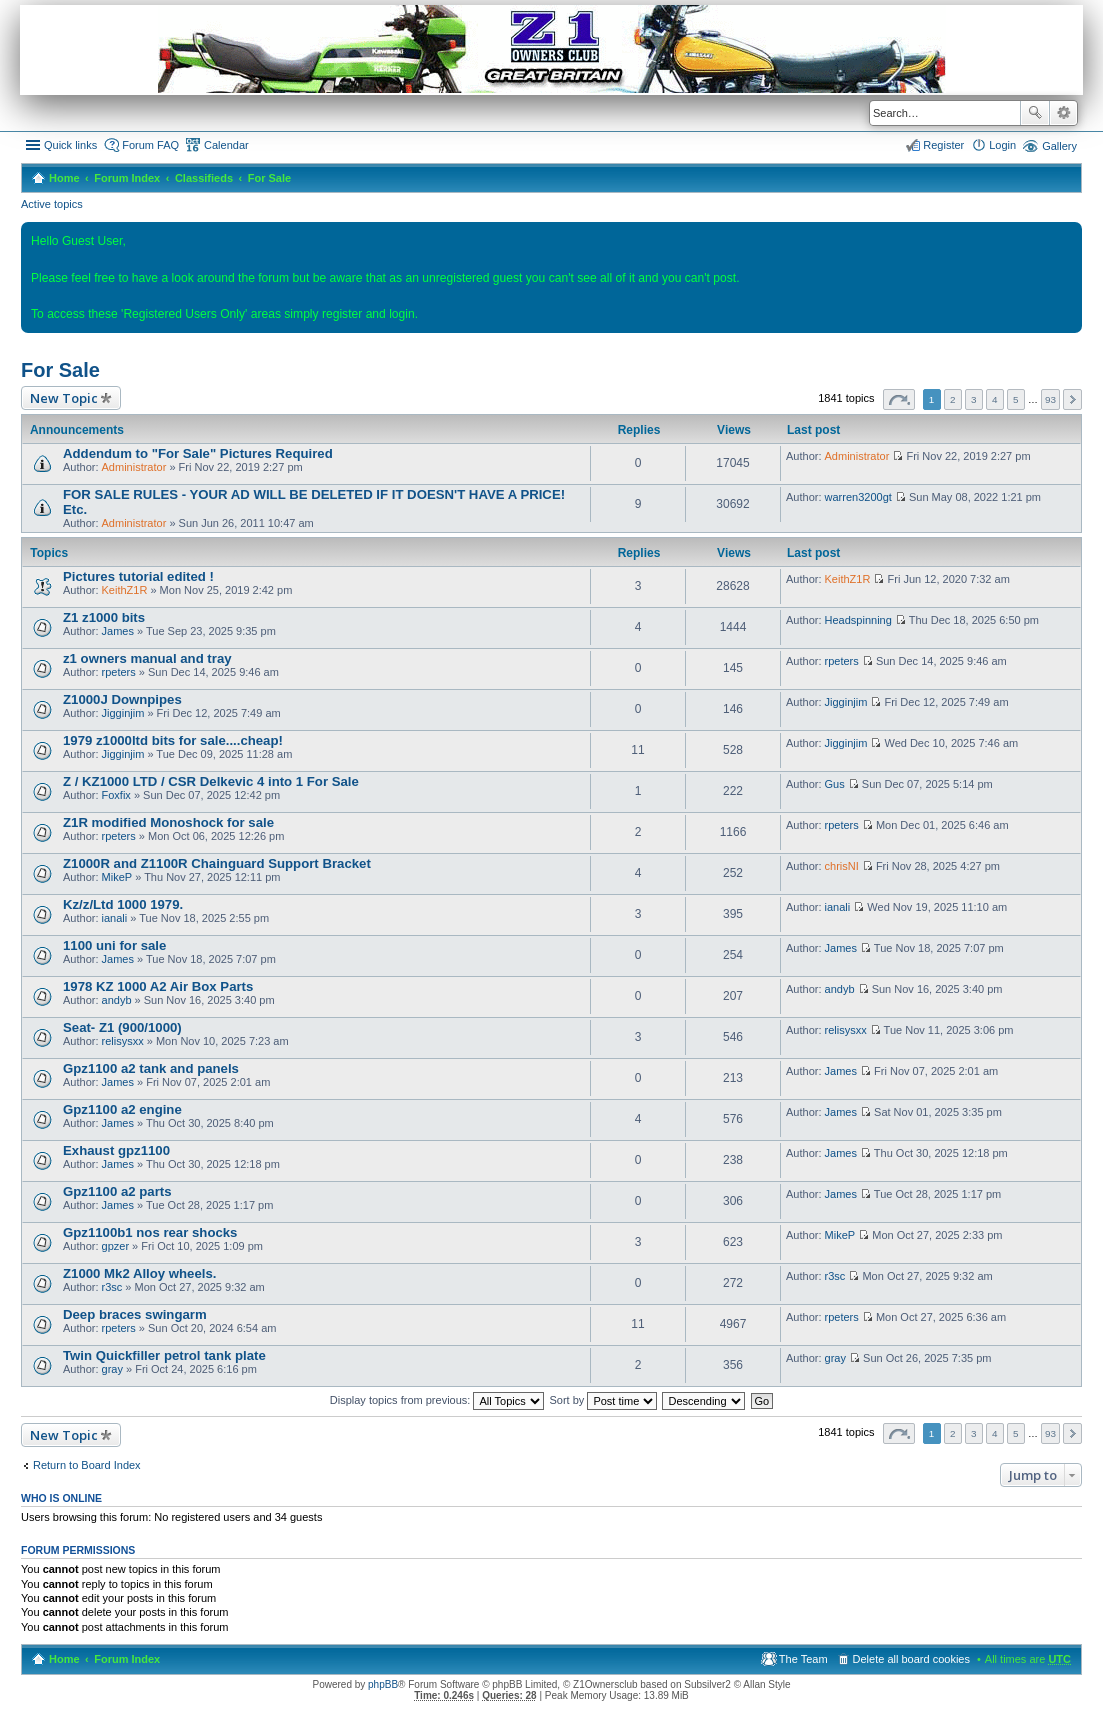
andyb (117, 1000)
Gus (835, 784)
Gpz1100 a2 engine (122, 1109)
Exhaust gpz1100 (116, 1150)
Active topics (52, 204)
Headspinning (858, 620)
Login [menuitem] (1002, 145)
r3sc (112, 1287)
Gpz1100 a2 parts (117, 1191)
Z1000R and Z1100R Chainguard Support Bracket (217, 863)
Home (64, 178)
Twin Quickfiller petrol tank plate (164, 1355)
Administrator (134, 467)
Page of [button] (899, 399)
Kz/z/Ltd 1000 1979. (123, 904)
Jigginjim (123, 713)
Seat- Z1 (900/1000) (122, 1027)
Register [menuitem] (943, 145)
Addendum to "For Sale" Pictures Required (198, 453)
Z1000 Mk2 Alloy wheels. (139, 1273)
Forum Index (127, 178)
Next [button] (1072, 399)
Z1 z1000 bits (104, 617)
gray (112, 1369)
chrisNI (842, 866)
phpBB (383, 1684)
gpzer (116, 1246)
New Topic (64, 398)
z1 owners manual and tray (147, 658)
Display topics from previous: (437, 1400)
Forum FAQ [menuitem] (150, 145)
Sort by (604, 1400)
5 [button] (1016, 399)
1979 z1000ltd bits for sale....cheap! (173, 740)
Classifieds (204, 178)
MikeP (117, 877)
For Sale (269, 178)
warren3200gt (858, 497)
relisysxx (123, 1041)
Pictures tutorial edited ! (138, 576)
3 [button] (974, 399)
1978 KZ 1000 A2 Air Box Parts (158, 986)
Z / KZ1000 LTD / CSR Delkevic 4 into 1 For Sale (211, 781)
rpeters (119, 672)
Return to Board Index (87, 1465)
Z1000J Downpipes (122, 699)
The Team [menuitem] (803, 1659)
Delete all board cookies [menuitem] (911, 1659)
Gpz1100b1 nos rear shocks (150, 1232)
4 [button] (995, 399)
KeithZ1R (125, 590)
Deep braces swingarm (135, 1314)
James (118, 631)
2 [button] (953, 399)
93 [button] (1050, 399)
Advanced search (1063, 113)
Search (1035, 113)
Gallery (1059, 146)
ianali (115, 918)
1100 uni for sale (114, 945)
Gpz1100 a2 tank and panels (151, 1068)
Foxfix (116, 795)
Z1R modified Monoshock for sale (168, 822)
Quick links (70, 145)
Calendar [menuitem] (226, 145)
